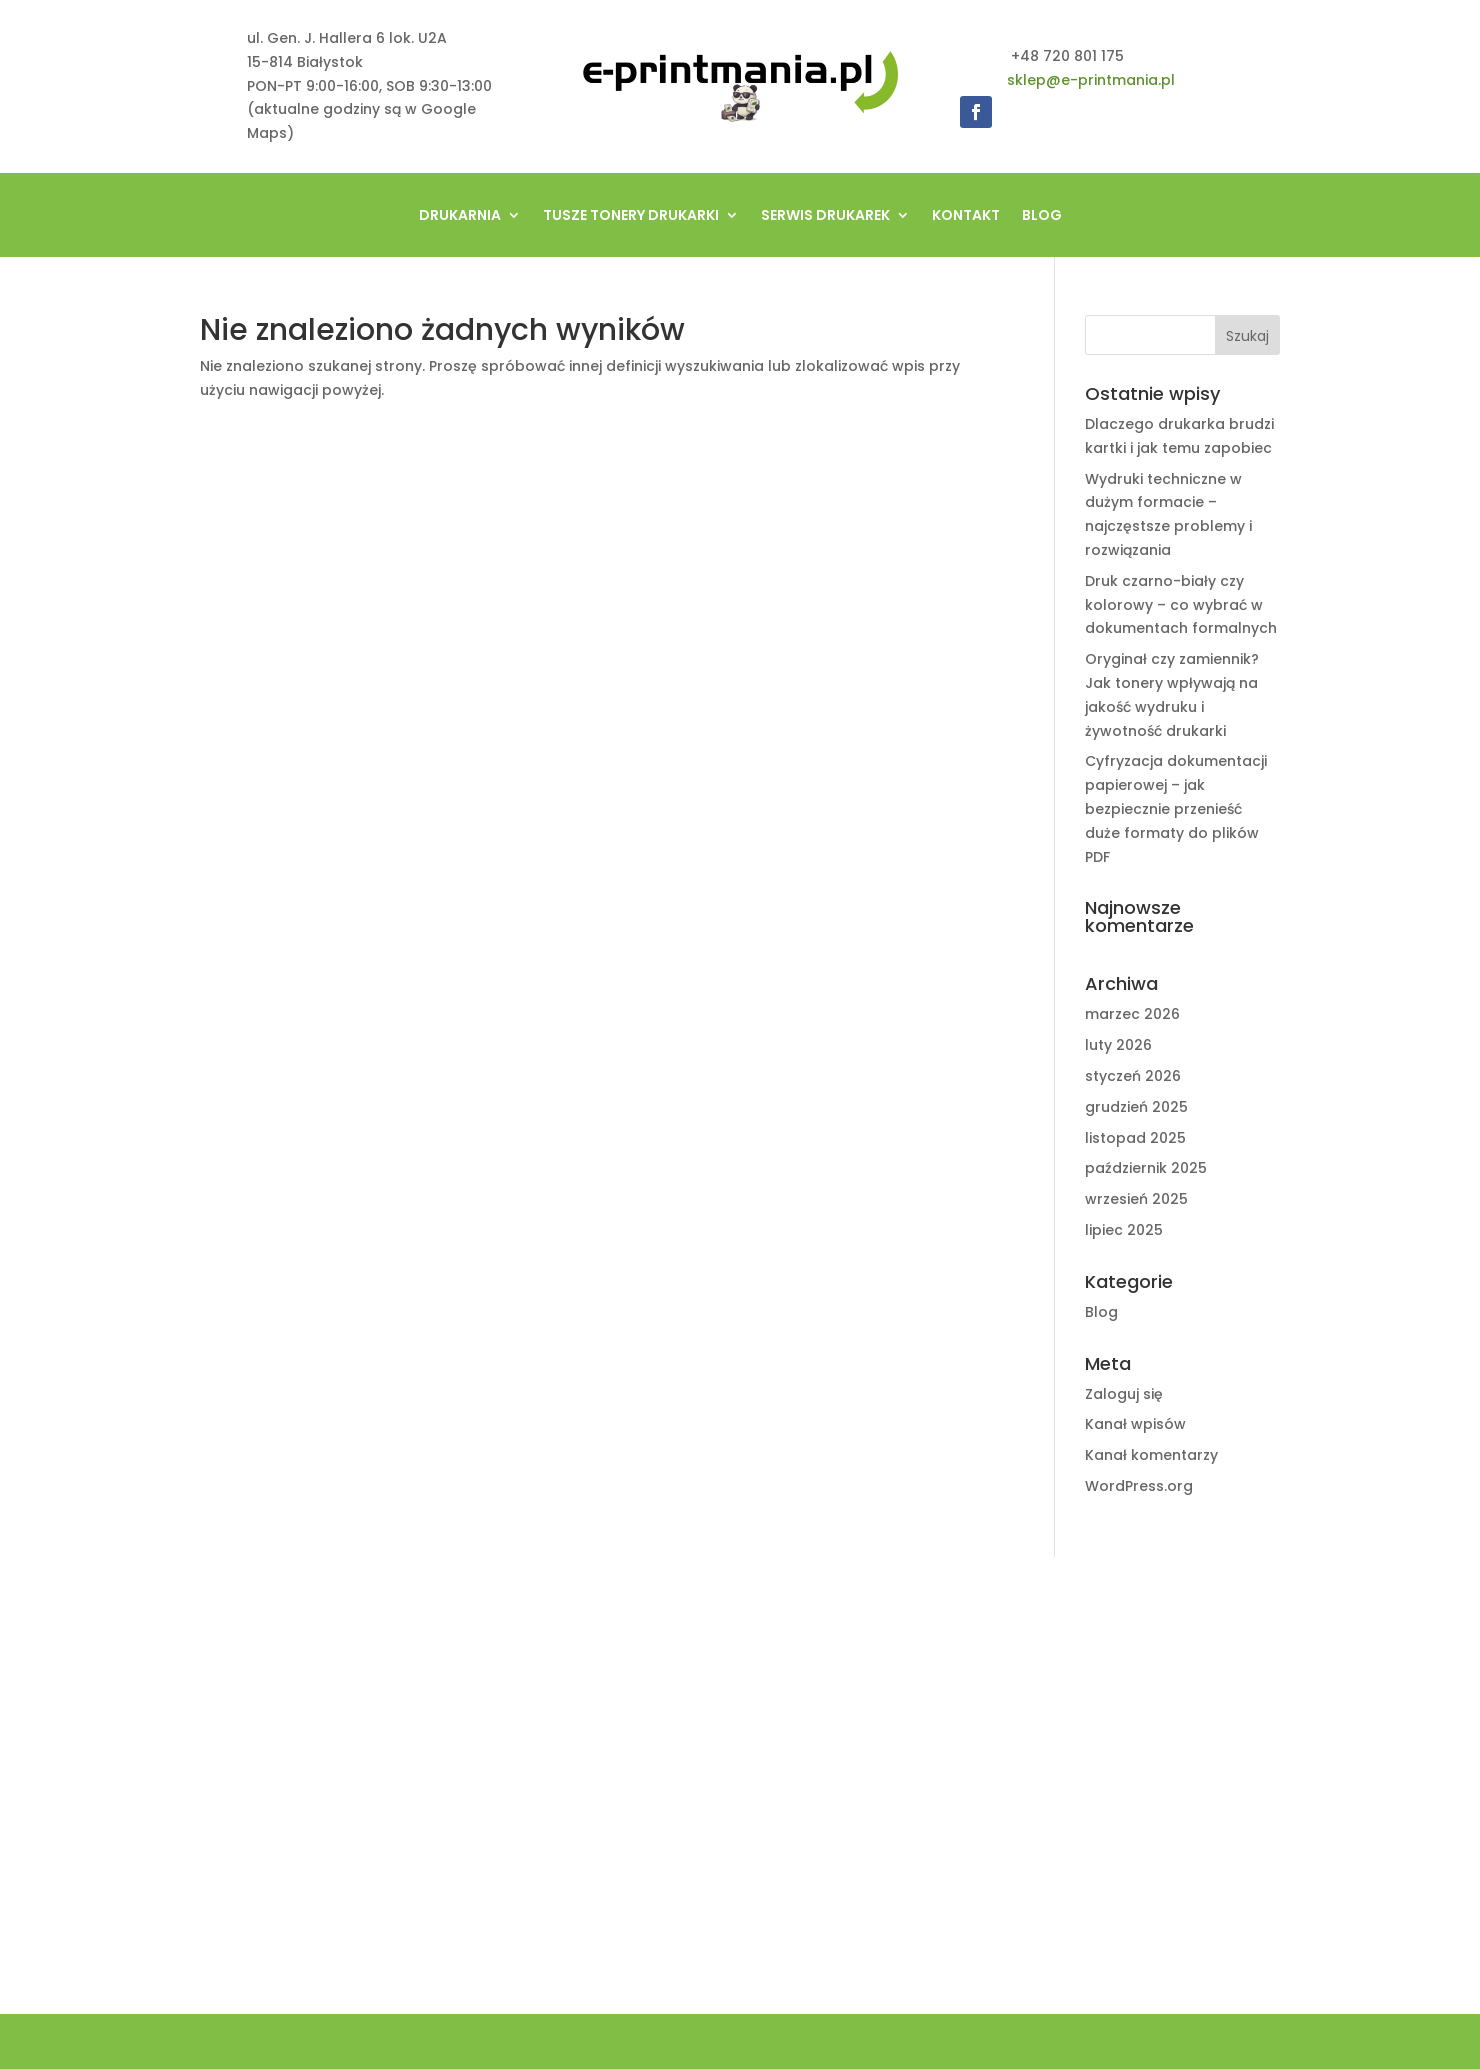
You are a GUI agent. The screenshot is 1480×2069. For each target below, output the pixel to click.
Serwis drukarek (825, 216)
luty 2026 (1118, 1045)
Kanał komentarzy (1151, 1455)
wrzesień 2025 (1136, 1199)
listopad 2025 (1135, 1138)
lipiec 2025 (1124, 1230)
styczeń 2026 (1133, 1076)
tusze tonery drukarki (631, 216)
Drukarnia (460, 216)
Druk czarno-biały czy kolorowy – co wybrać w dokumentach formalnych (1181, 605)
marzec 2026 (1132, 1014)
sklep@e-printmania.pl (1091, 80)
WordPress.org (1139, 1486)
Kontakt (966, 216)
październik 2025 (1146, 1168)
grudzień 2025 (1136, 1107)
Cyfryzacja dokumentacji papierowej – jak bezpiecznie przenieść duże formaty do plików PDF (1176, 808)
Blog (1042, 216)
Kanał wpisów (1135, 1424)
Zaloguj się (1124, 1394)
